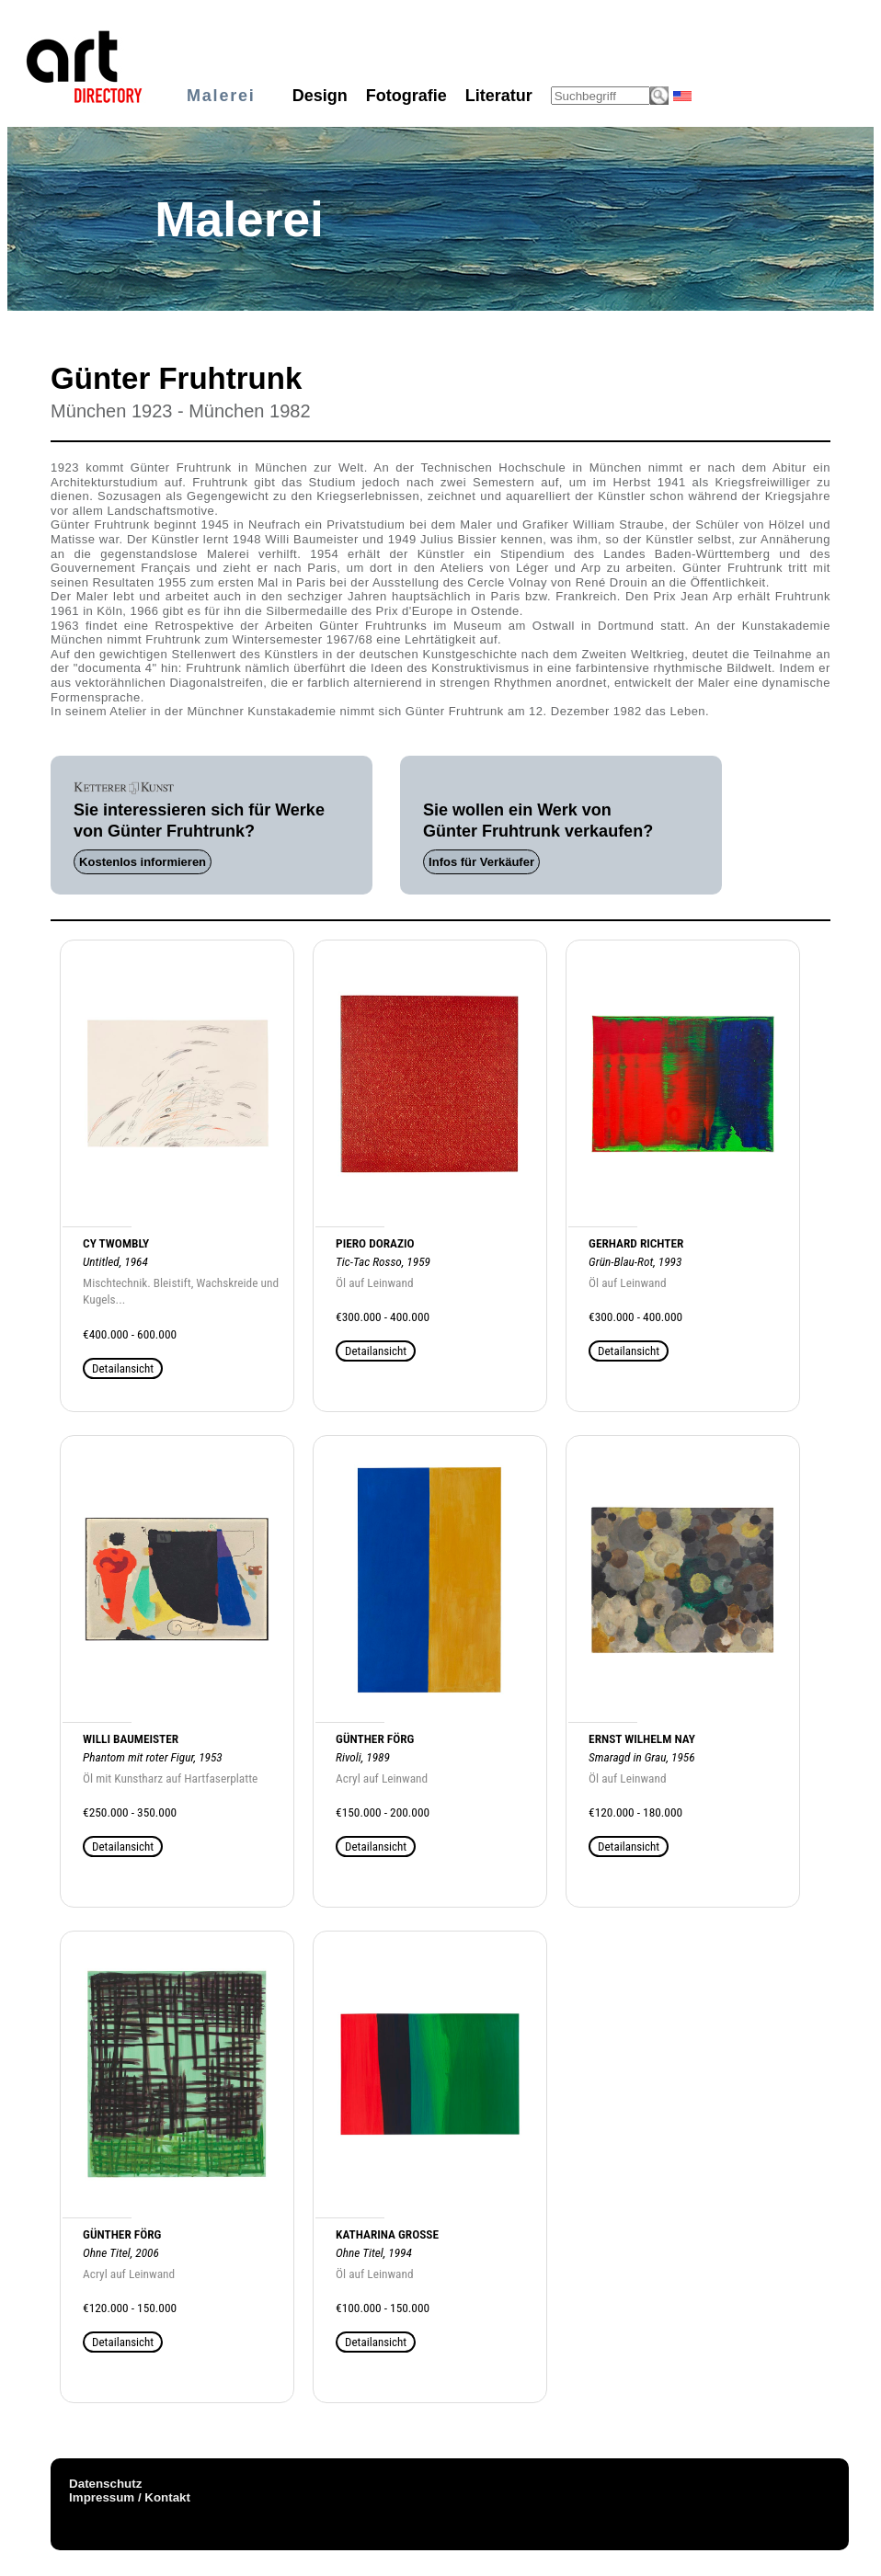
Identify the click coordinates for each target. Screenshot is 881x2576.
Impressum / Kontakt (129, 2497)
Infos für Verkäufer (481, 862)
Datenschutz (105, 2484)
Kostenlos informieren (142, 862)
